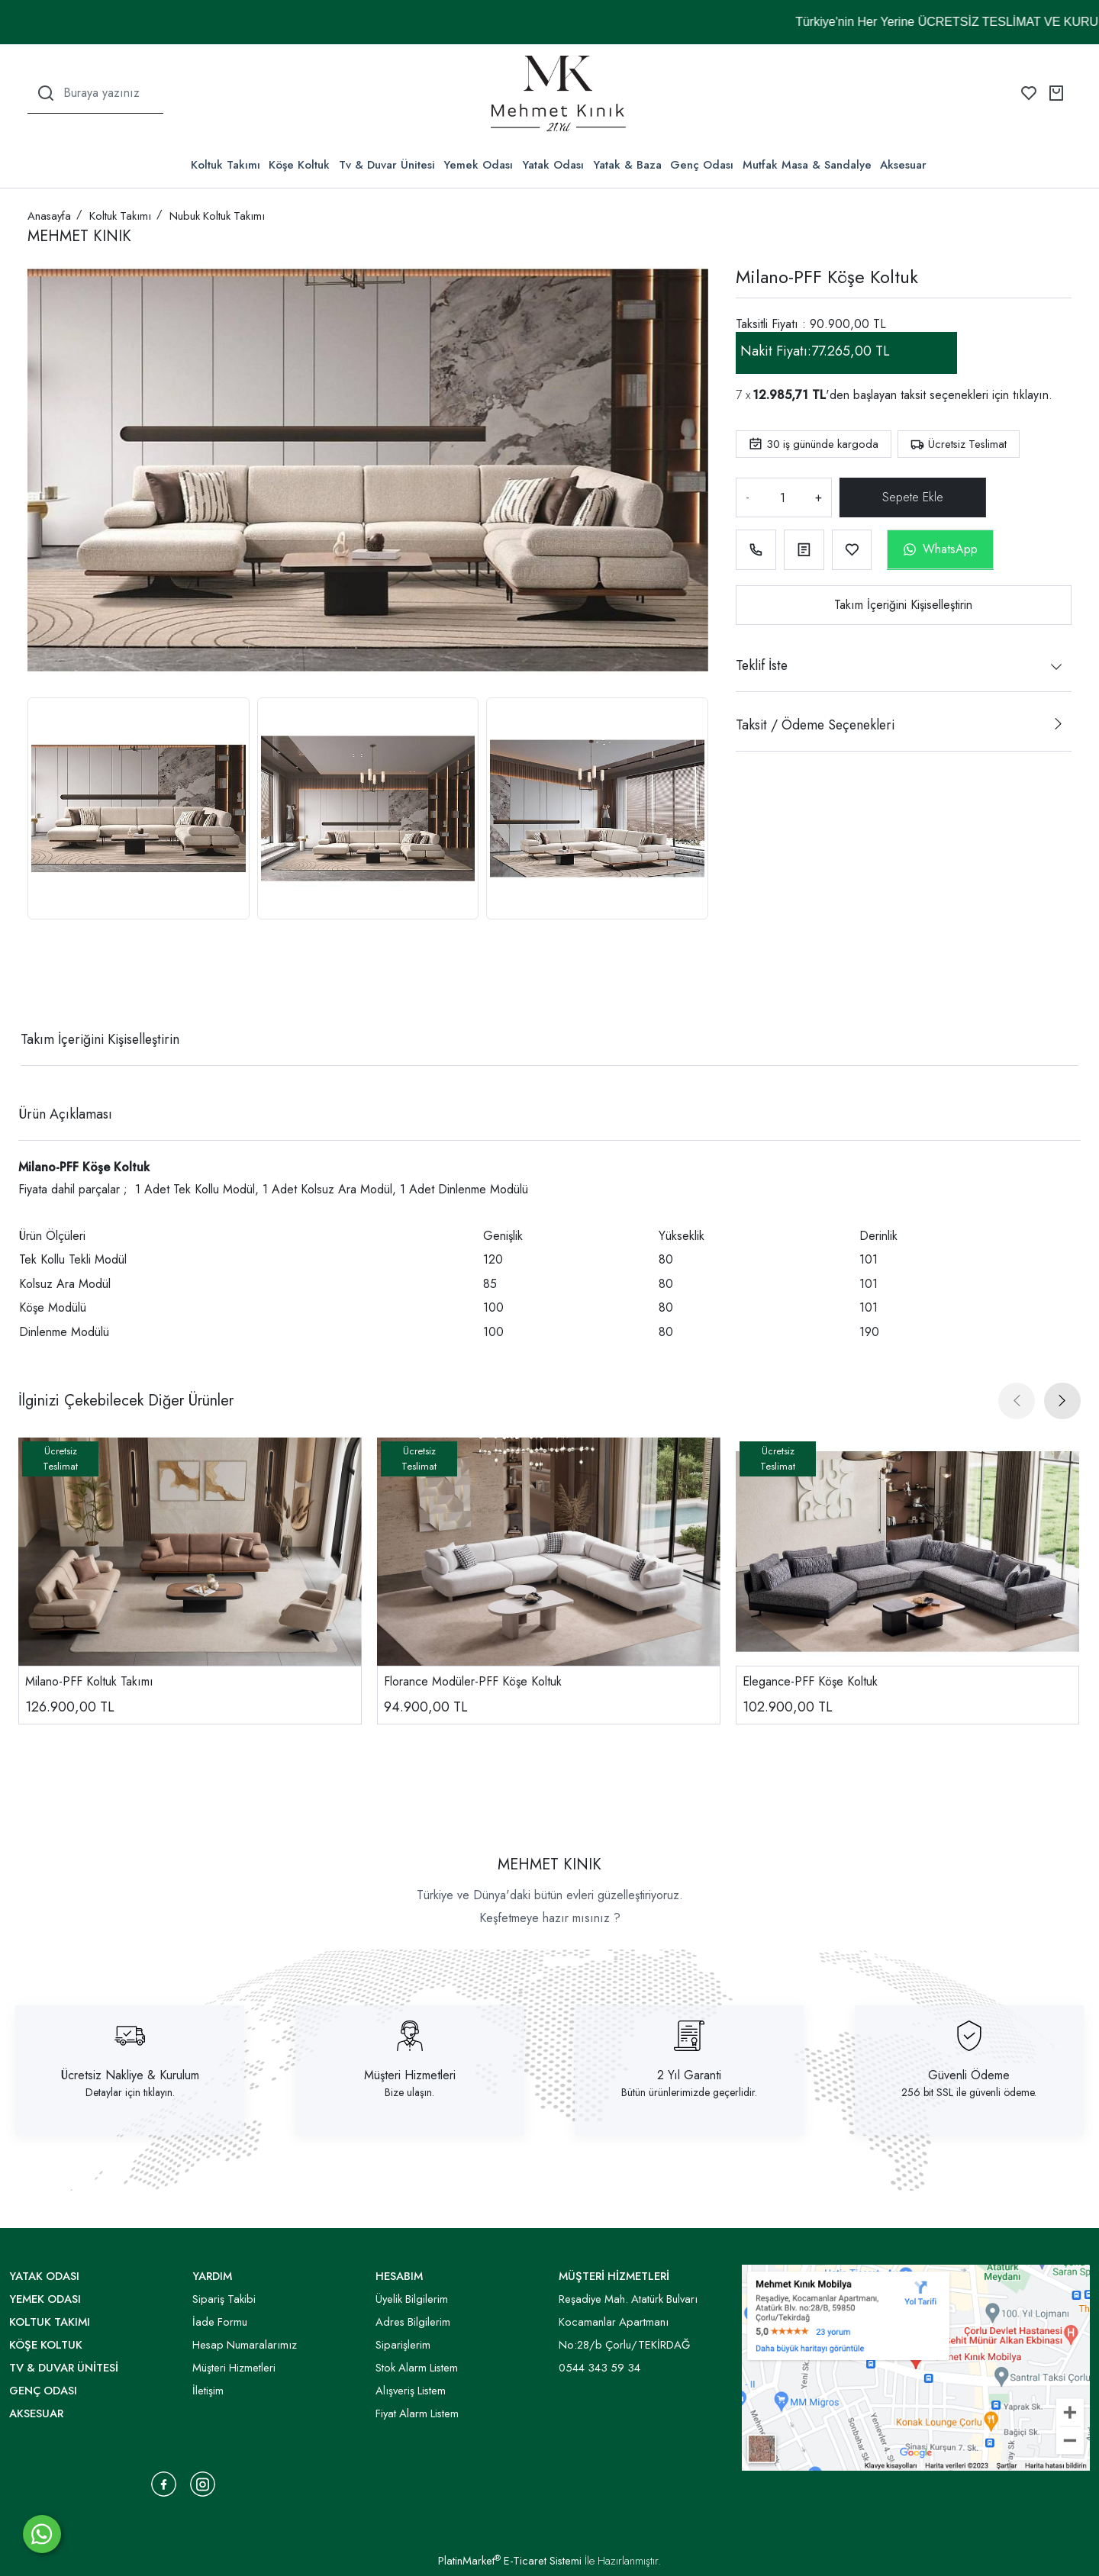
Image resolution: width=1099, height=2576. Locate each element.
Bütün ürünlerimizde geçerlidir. (689, 2092)
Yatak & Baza (627, 164)
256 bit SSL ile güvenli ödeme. (968, 2092)
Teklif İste (762, 665)
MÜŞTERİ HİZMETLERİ (614, 2276)
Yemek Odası (478, 164)
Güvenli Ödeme (969, 2075)
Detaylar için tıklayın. (130, 2092)
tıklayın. (1032, 395)
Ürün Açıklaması (65, 1114)
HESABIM (399, 2276)
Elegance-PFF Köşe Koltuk (810, 1681)
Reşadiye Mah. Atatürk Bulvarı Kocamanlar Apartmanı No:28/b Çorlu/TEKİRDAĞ (628, 2322)
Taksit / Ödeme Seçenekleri (815, 725)
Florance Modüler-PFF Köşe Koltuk (473, 1681)
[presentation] (1016, 1401)
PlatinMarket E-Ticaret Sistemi (510, 2560)
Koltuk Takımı (225, 164)
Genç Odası (701, 164)
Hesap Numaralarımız (244, 2344)
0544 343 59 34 (599, 2367)
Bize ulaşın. (409, 2092)
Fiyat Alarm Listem (417, 2413)
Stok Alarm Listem (416, 2367)
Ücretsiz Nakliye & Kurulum (130, 2075)
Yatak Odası (553, 164)
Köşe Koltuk (299, 164)
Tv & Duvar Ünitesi (387, 164)
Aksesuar (903, 164)
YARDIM (212, 2276)
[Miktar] (782, 497)
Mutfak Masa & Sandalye (807, 164)
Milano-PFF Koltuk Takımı (89, 1681)
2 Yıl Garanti (689, 2075)
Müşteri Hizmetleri (410, 2075)
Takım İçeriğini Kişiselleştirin (903, 604)
